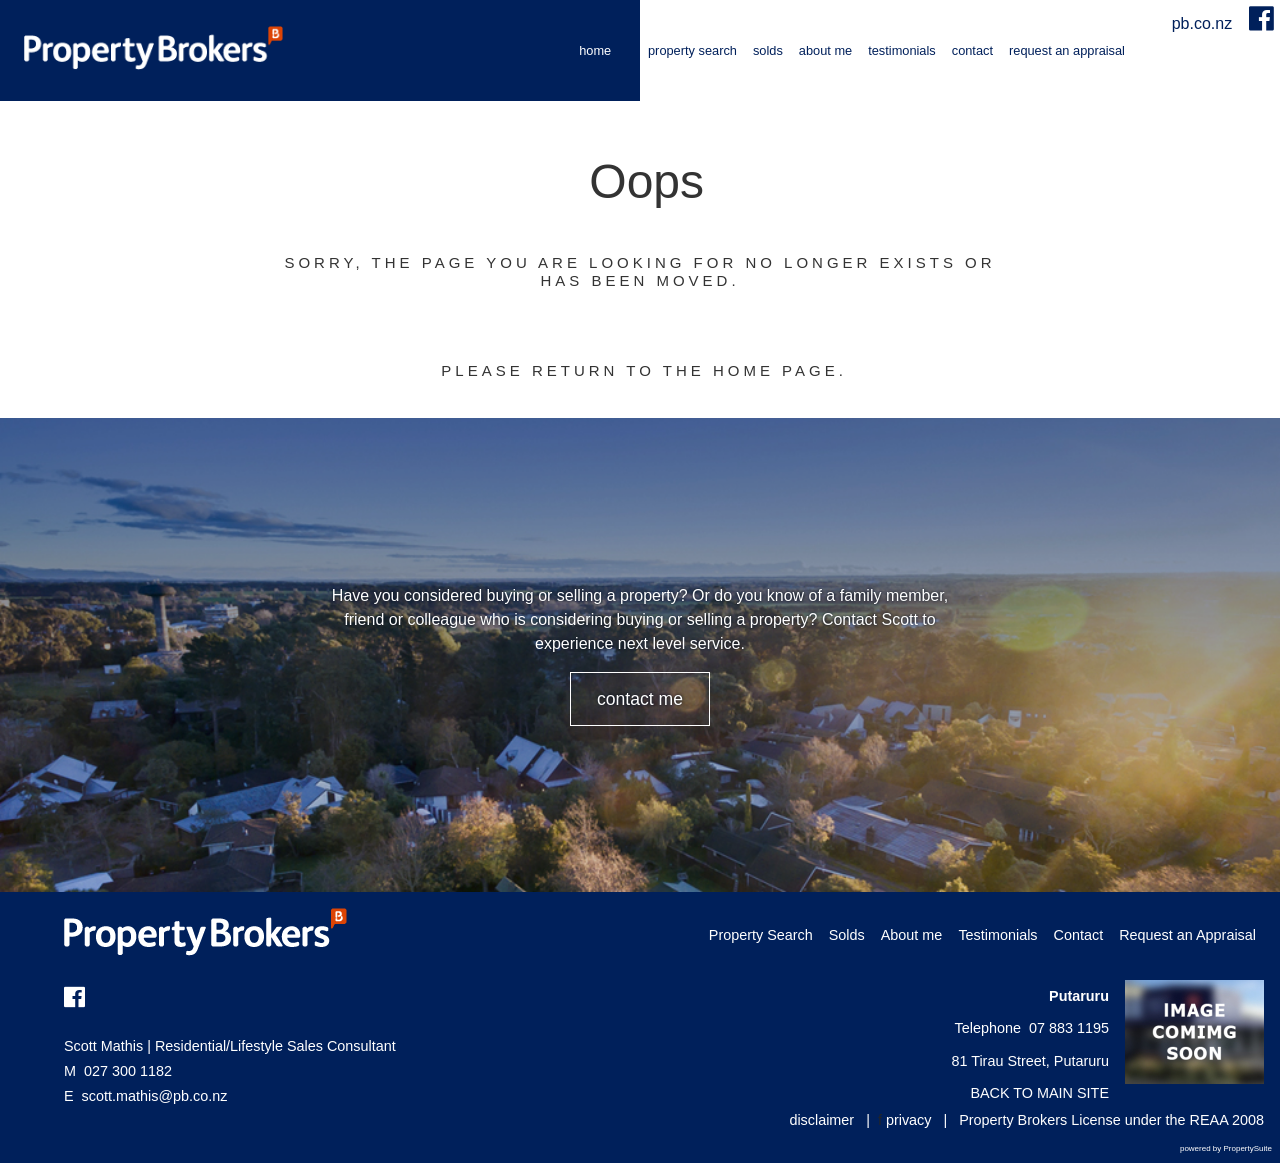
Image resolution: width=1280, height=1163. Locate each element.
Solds (768, 50)
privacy (909, 1120)
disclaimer (821, 1120)
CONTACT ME (640, 699)
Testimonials (902, 50)
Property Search (692, 50)
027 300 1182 (118, 1071)
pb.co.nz (1204, 23)
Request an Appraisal (1067, 50)
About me (825, 50)
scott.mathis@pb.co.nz (155, 1096)
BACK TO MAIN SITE (1039, 1093)
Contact (972, 50)
